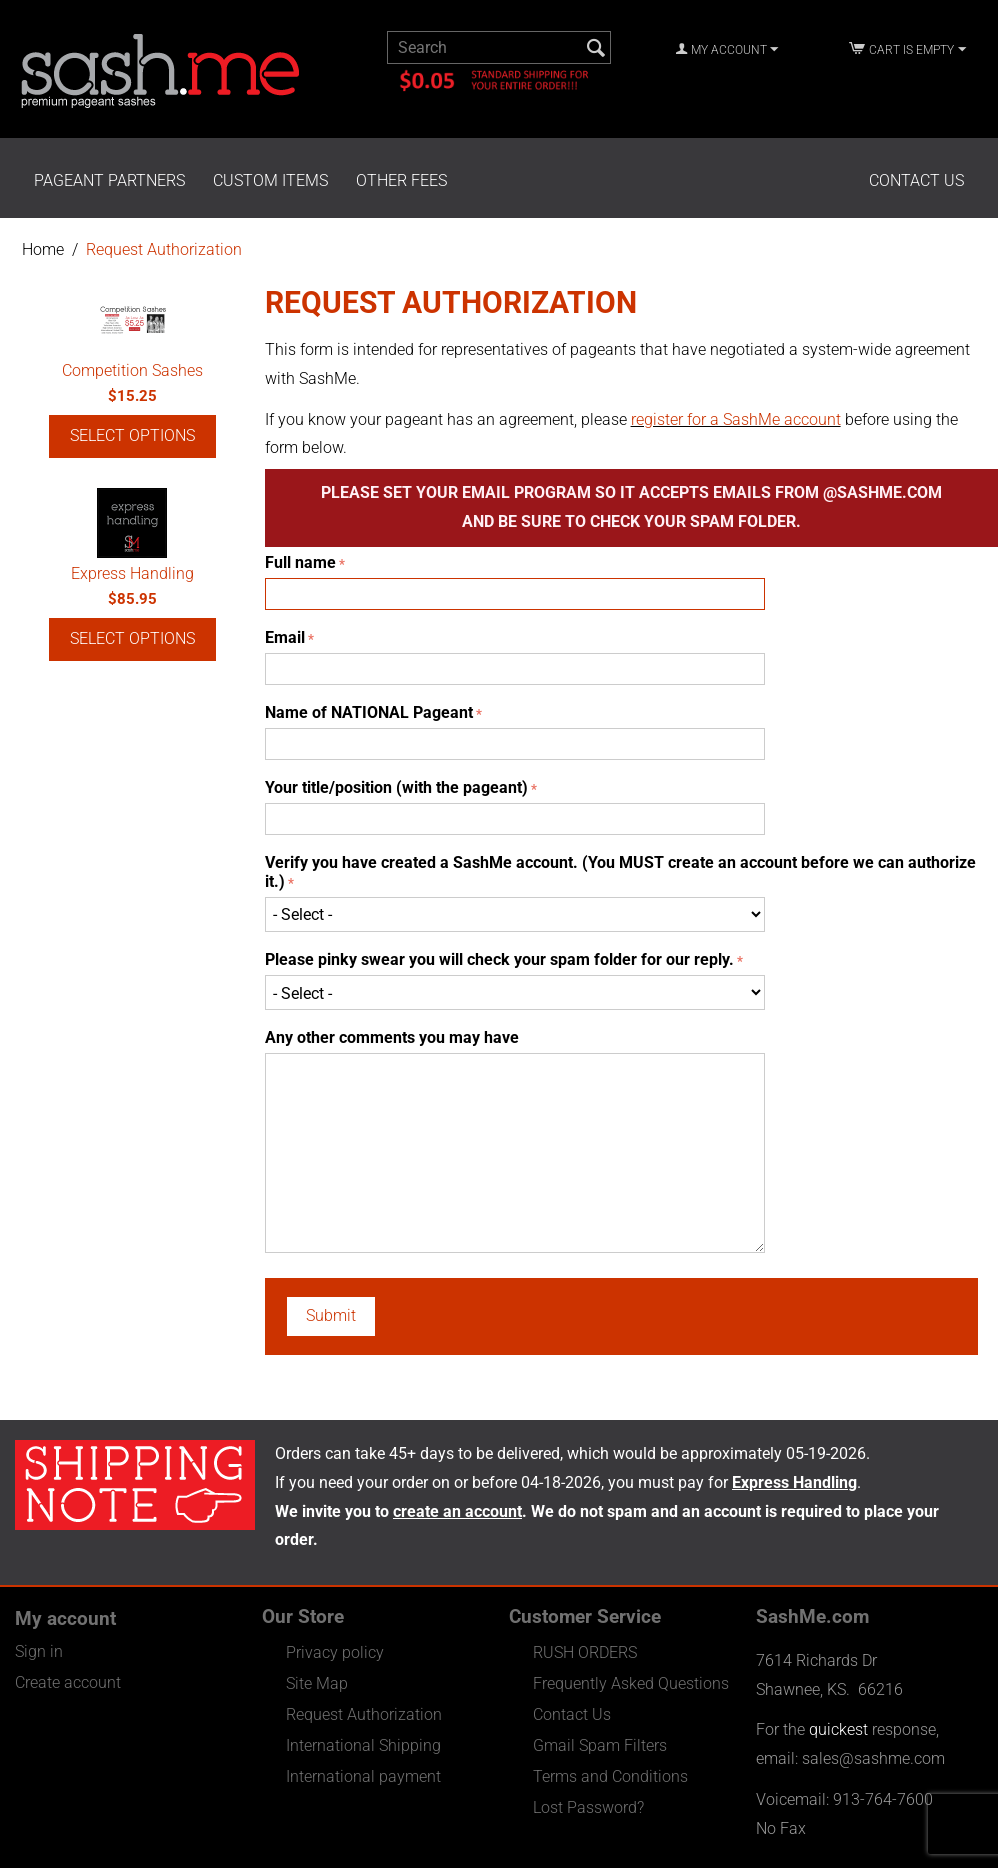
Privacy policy (335, 1652)
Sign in (39, 1651)
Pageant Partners (109, 180)
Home (43, 249)
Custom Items (270, 180)
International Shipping (363, 1745)
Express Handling (132, 573)
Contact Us (916, 180)
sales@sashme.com (873, 1758)
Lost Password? (588, 1807)
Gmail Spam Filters (600, 1745)
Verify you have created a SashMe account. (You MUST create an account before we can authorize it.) (620, 872)
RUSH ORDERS (585, 1652)
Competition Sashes (132, 370)
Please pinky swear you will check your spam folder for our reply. (499, 959)
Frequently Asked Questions (631, 1683)
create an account (457, 1511)
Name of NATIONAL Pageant (369, 712)
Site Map (317, 1683)
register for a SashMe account (736, 419)
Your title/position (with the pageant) (396, 787)
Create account (68, 1682)
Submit (331, 1315)
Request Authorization (364, 1714)
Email (285, 637)
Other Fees (401, 180)
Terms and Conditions (610, 1776)
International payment (363, 1776)
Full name (300, 562)
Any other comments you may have (392, 1037)
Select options (132, 435)
